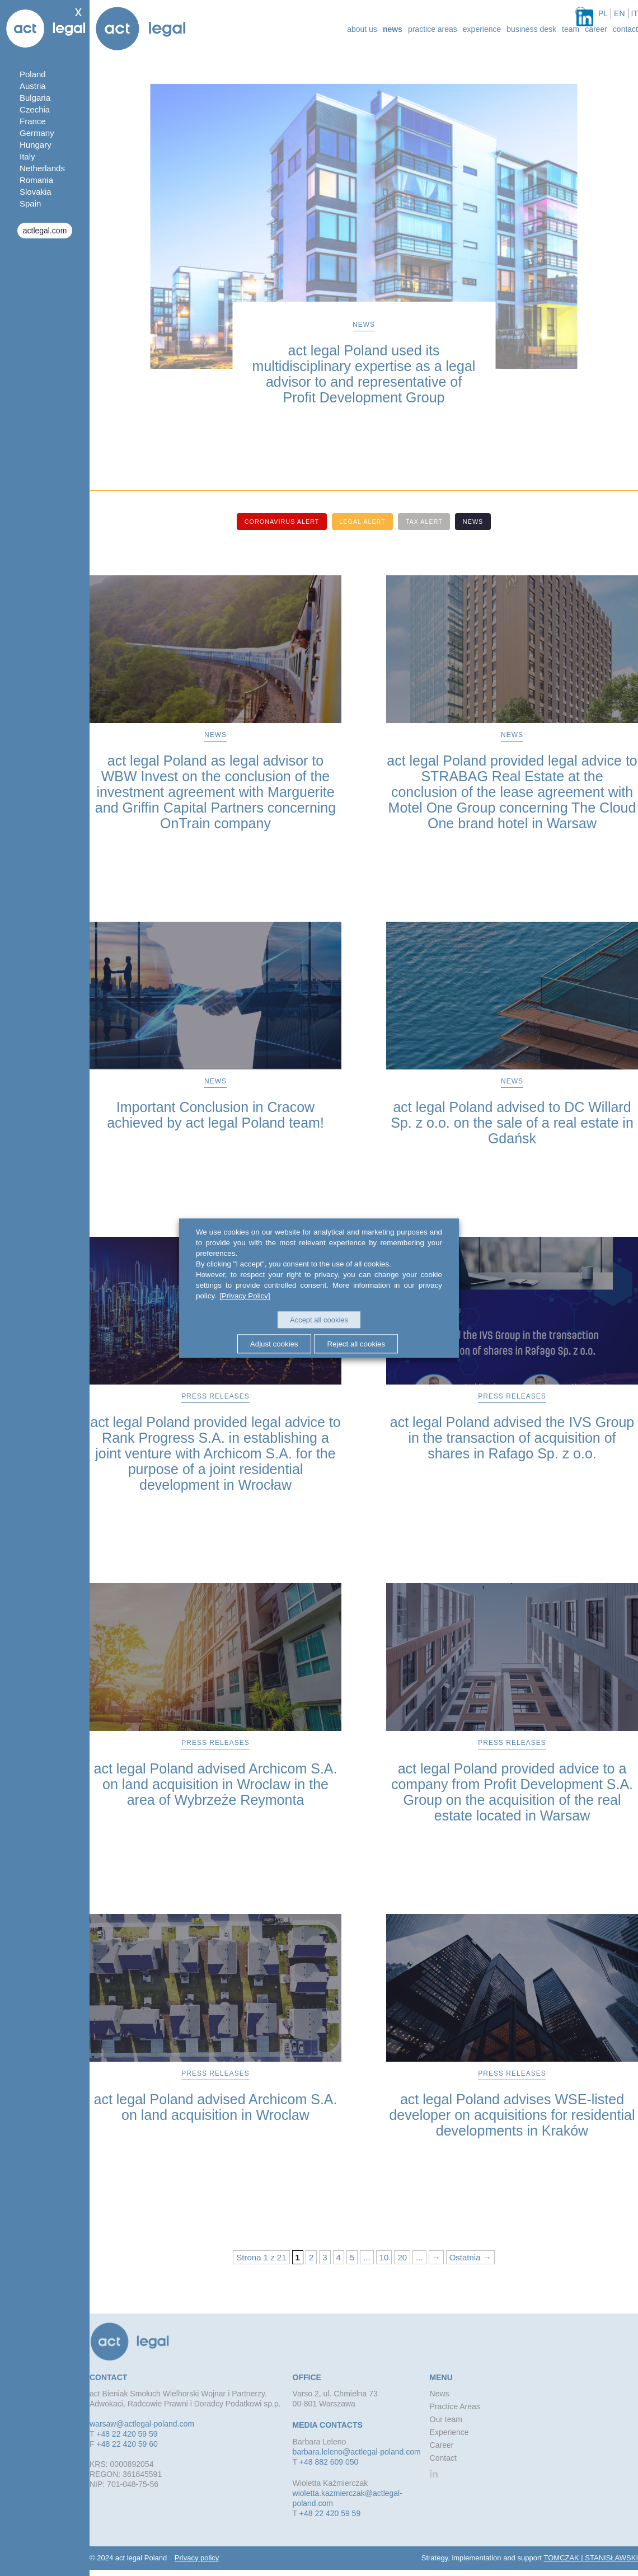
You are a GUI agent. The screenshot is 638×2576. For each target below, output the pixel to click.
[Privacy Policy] (244, 1296)
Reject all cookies (358, 1343)
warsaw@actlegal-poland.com (142, 2423)
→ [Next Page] (436, 2256)
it (634, 13)
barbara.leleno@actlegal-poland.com (357, 2451)
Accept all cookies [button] (319, 1320)
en (619, 13)
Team (570, 29)
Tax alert (426, 521)
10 (384, 2256)
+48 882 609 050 (329, 2461)
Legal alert (361, 521)
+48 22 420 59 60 (126, 2443)
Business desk (531, 29)
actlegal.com (45, 230)
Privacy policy (197, 2557)
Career (596, 29)
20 (402, 2256)
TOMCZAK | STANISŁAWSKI (590, 2557)
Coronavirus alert (278, 521)
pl (603, 13)
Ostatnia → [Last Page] (470, 2256)
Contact (625, 29)
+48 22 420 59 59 (126, 2433)
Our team (446, 2418)
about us (362, 29)
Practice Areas (432, 29)
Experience (482, 29)
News (392, 29)
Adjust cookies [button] (272, 1343)
